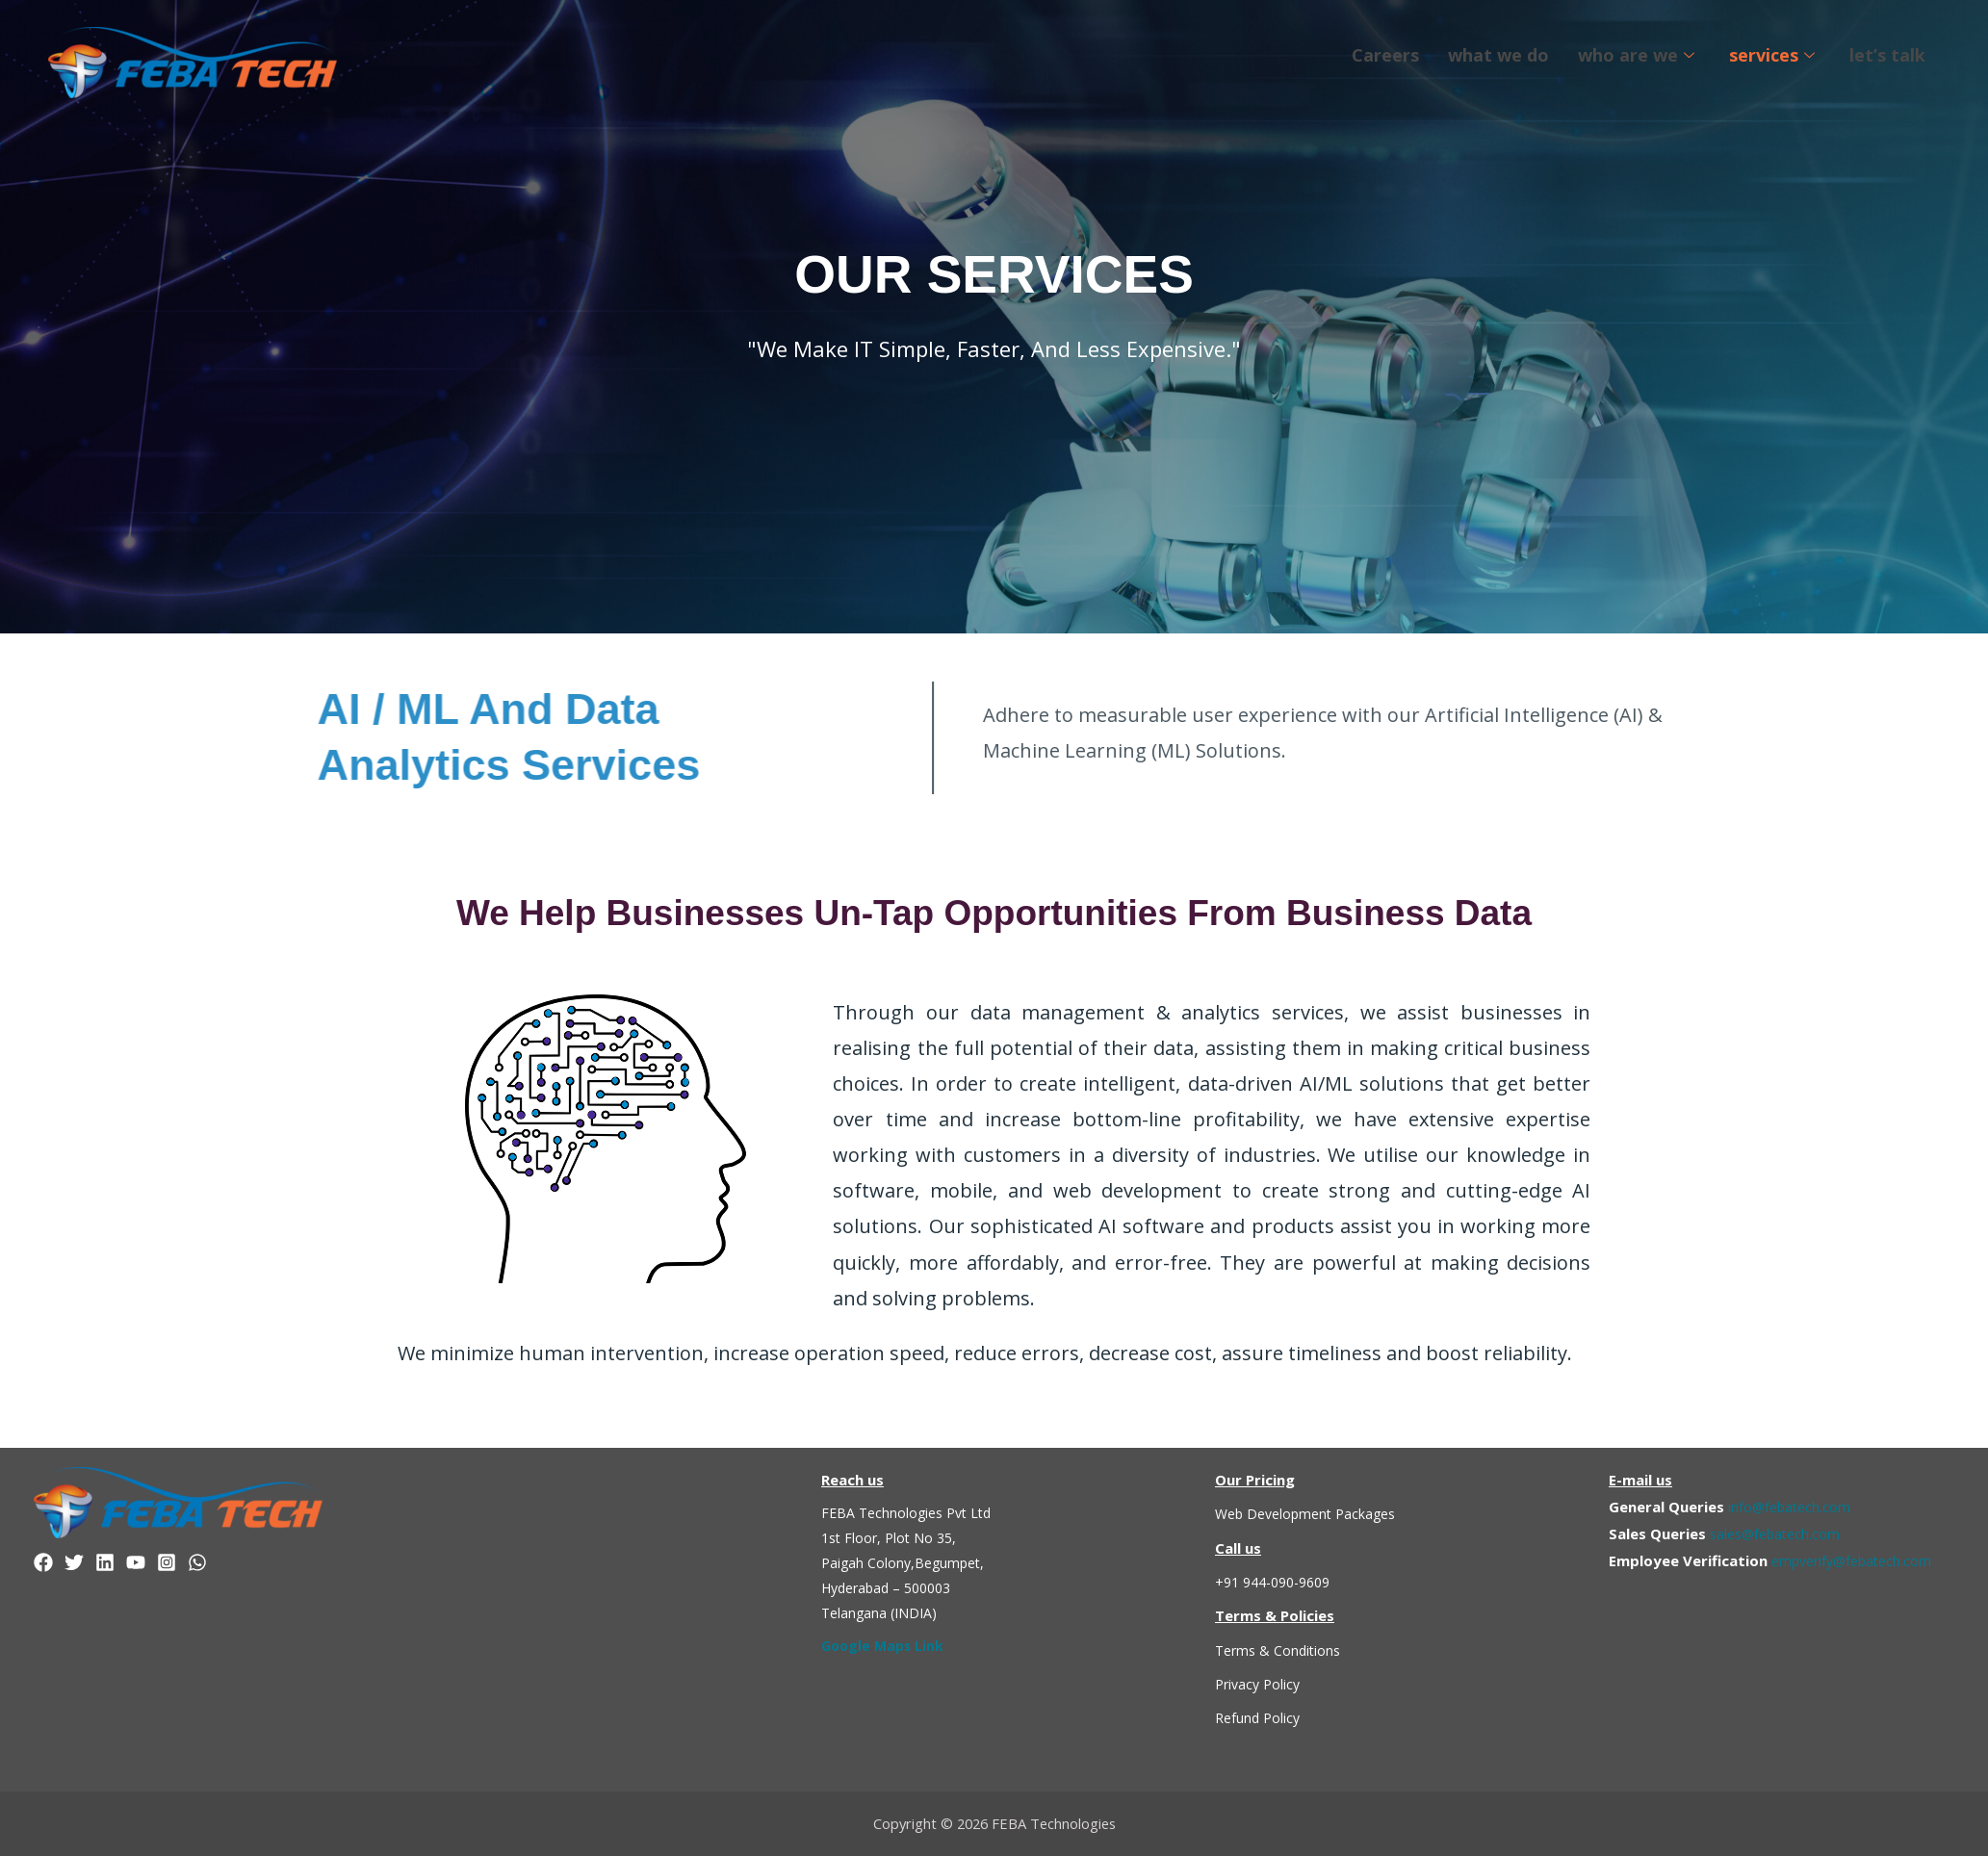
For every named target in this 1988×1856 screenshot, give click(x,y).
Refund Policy (1259, 1717)
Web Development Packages (1311, 1513)
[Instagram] (166, 1562)
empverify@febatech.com (1856, 1560)
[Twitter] (74, 1562)
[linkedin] (105, 1562)
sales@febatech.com (1778, 1533)
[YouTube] (135, 1562)
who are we (1636, 54)
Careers (1385, 54)
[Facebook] (43, 1562)
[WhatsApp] (197, 1562)
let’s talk (1887, 54)
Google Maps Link (885, 1645)
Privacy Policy (1260, 1683)
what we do (1498, 54)
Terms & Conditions (1281, 1650)
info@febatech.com (1791, 1506)
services (1772, 54)
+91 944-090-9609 (1279, 1581)
